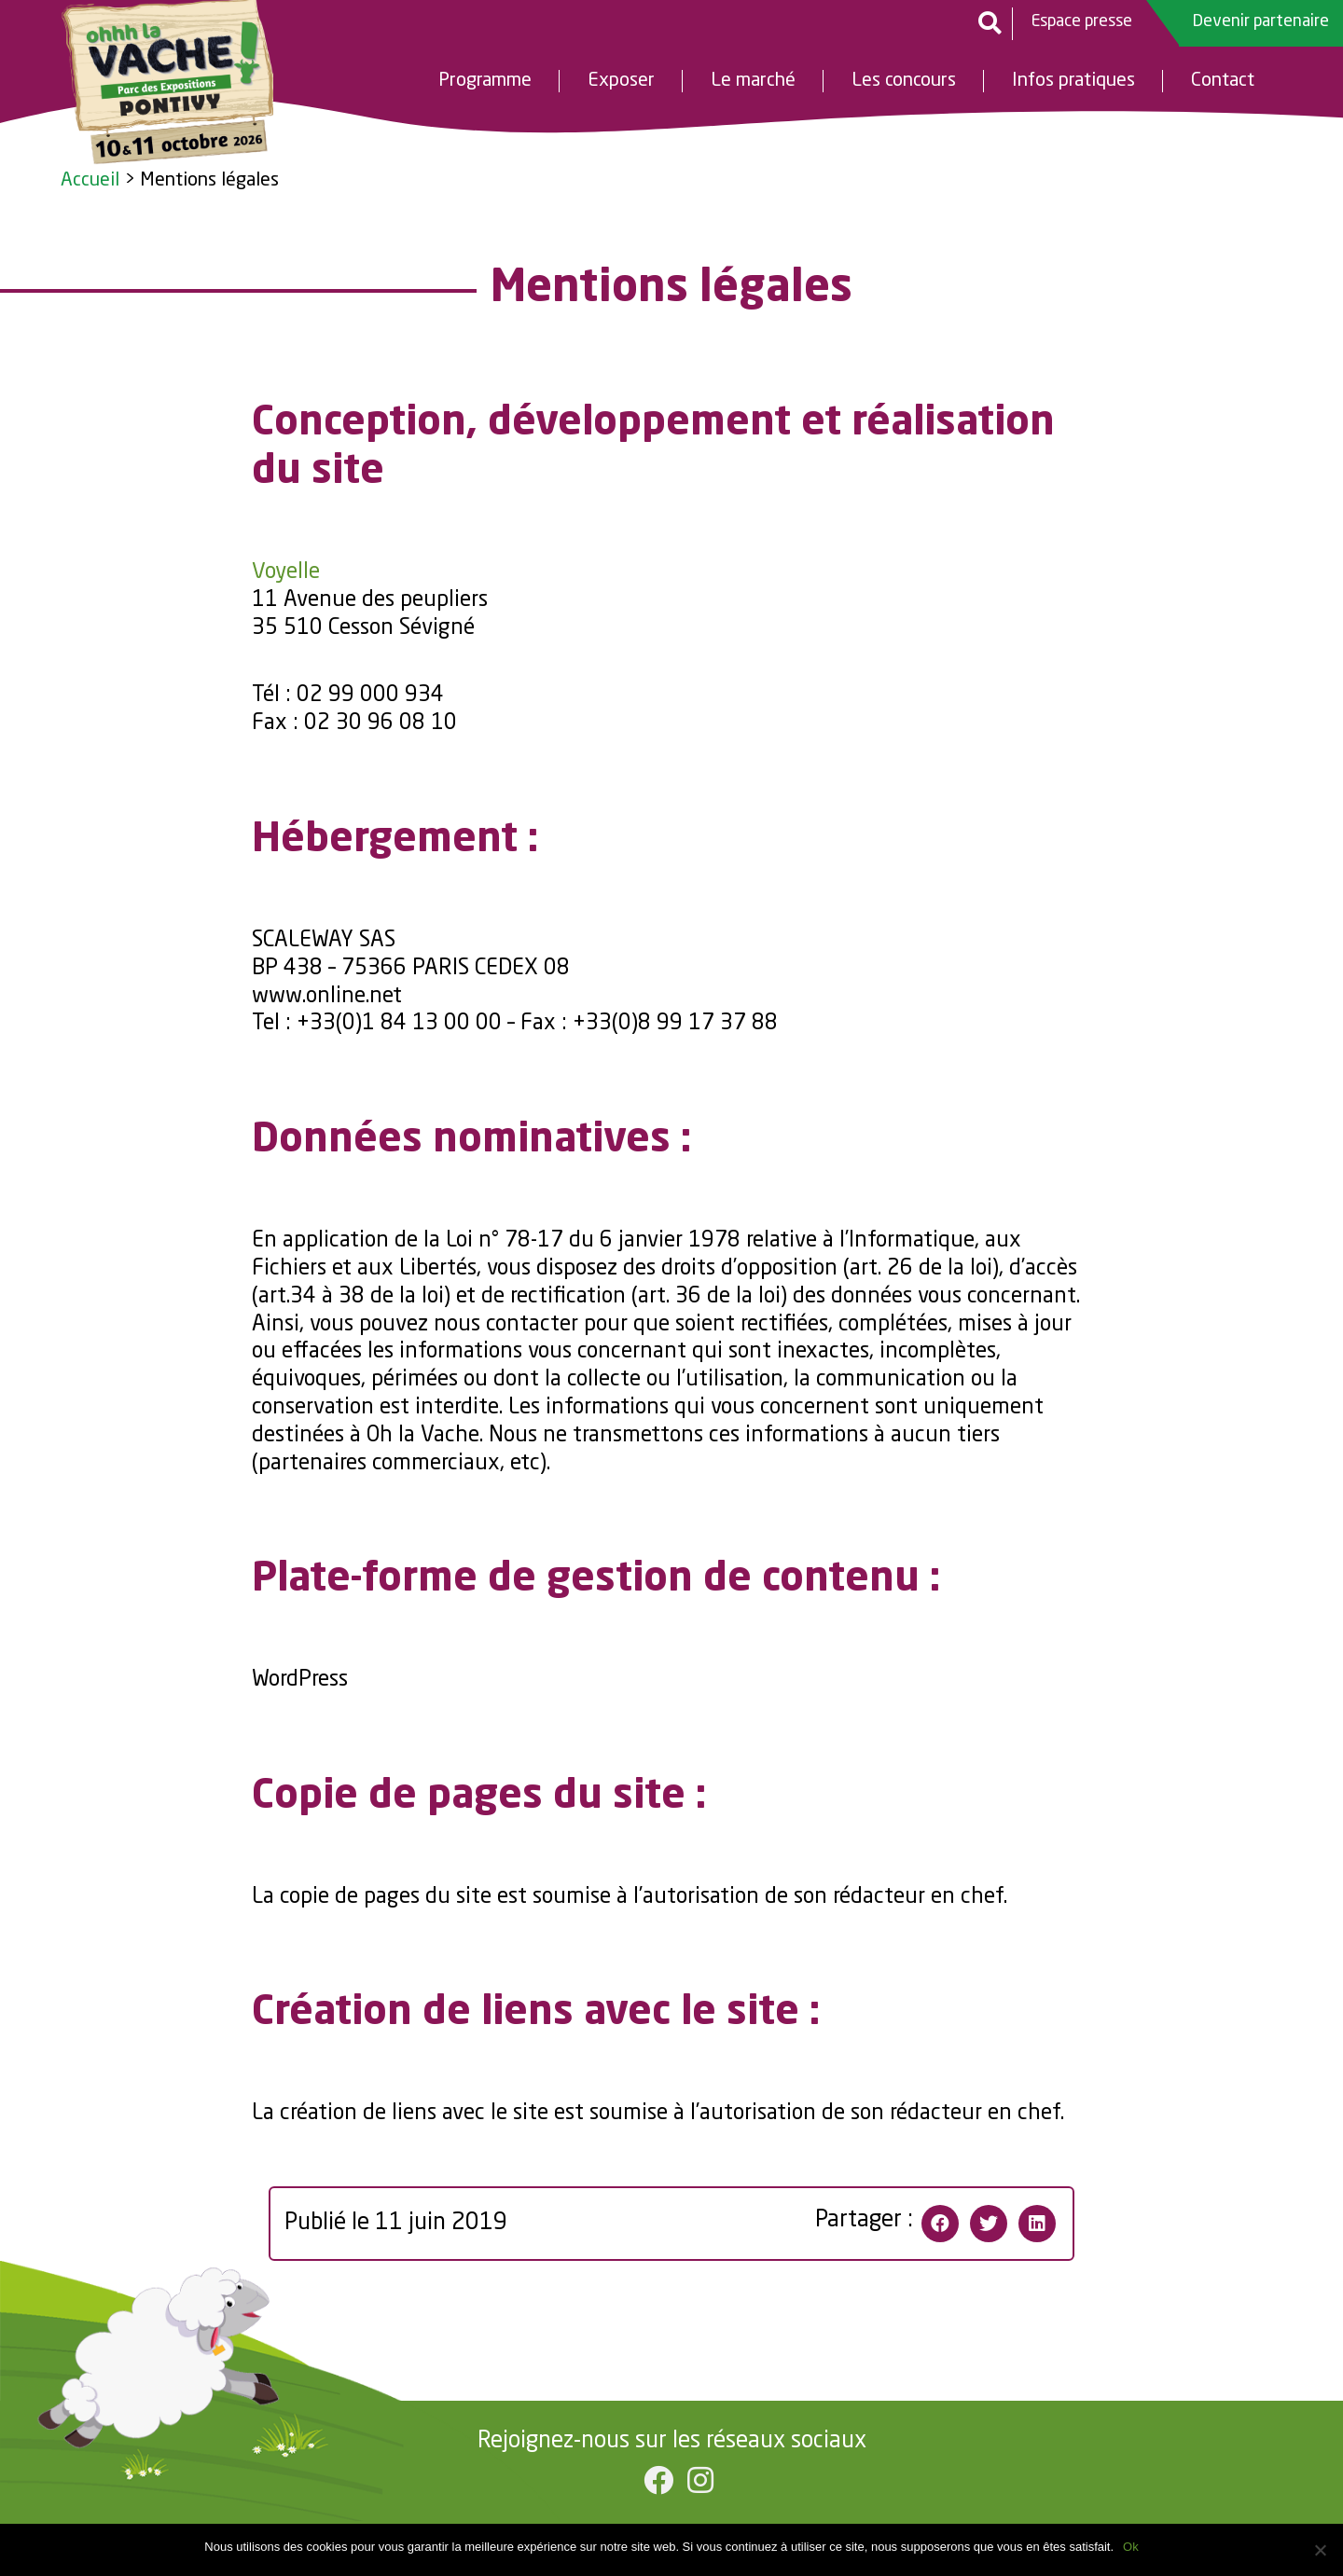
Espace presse (1081, 21)
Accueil (90, 181)
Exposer (621, 82)
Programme (485, 82)
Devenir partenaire (1261, 21)
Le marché (753, 82)
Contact (1222, 82)
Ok (1131, 2547)
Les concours (903, 82)
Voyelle (286, 572)
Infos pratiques (1073, 82)
